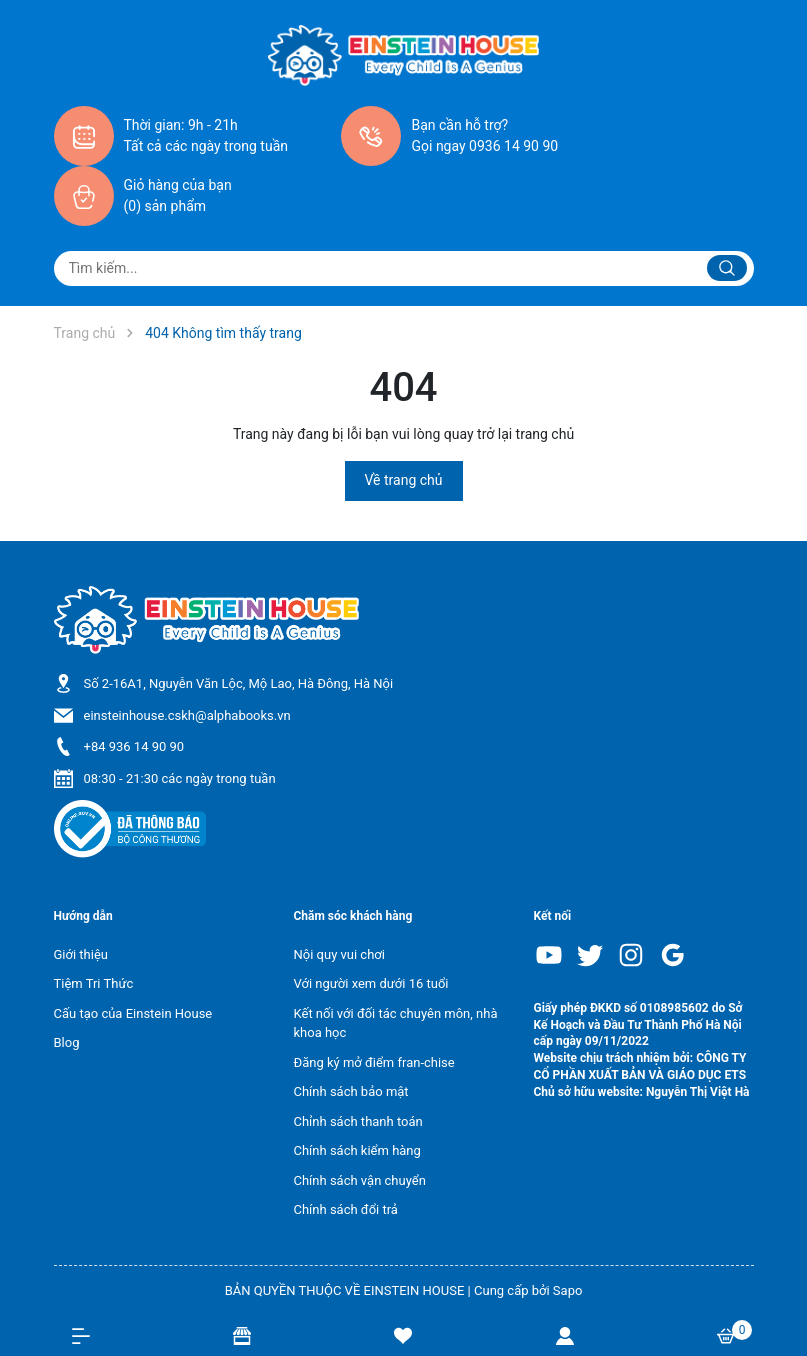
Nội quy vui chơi (339, 954)
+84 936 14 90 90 (134, 746)
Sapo (568, 1290)
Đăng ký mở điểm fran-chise (374, 1062)
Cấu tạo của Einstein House (133, 1013)
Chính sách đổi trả (346, 1209)
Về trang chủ (404, 480)
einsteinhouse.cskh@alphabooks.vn (187, 715)
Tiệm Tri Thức (94, 983)
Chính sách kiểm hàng (357, 1150)
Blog (67, 1042)
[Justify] (727, 268)
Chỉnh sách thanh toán (358, 1121)
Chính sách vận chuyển (360, 1180)
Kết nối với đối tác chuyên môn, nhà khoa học (396, 1023)
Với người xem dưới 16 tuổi (371, 983)
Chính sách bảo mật (351, 1091)
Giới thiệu (81, 954)
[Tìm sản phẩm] (404, 268)
